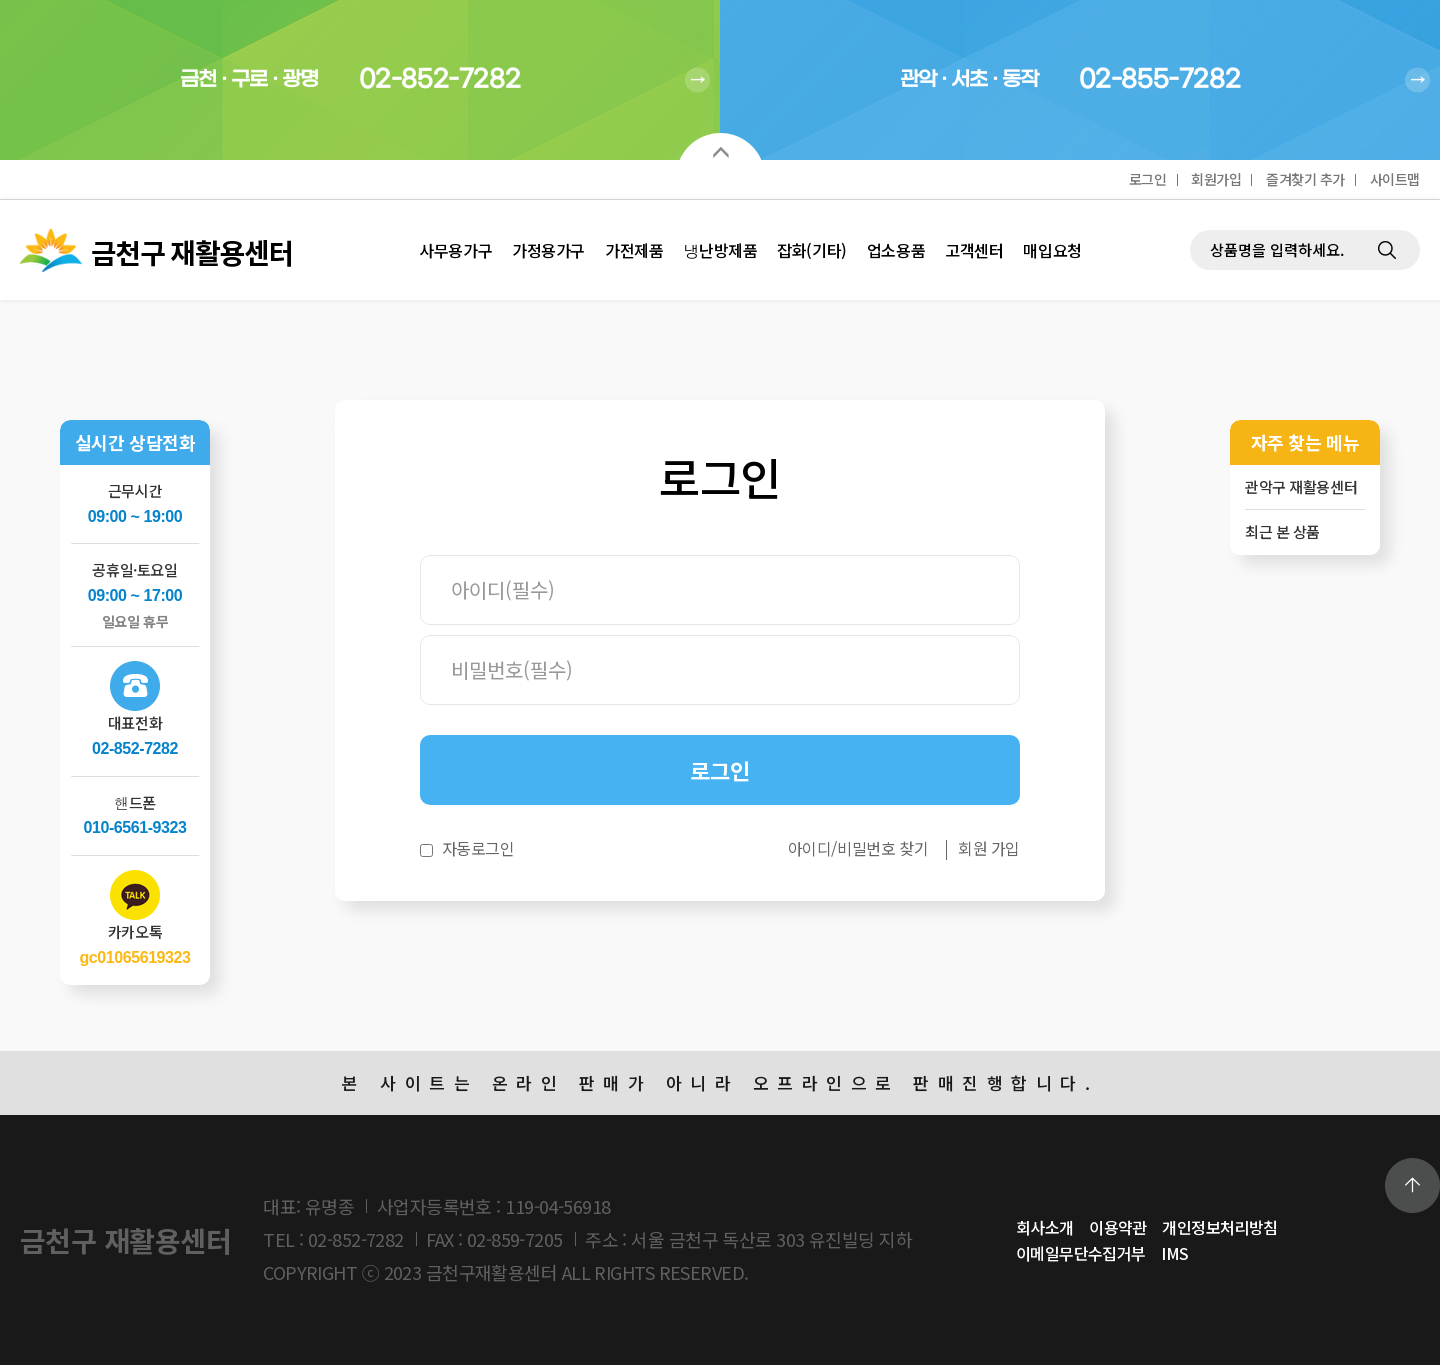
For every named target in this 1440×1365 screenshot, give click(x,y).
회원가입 (1216, 179)
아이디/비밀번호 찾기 (858, 848)
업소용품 (896, 250)
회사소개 (1045, 1227)
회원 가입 (989, 848)
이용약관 (1118, 1227)
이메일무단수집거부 (1081, 1253)
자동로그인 (478, 848)
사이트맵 (1395, 179)
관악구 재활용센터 (1301, 486)
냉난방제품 (720, 250)
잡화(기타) (811, 250)
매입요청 (1052, 250)
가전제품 (634, 250)
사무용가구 (455, 250)
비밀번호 (420, 555)
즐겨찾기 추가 (1305, 179)
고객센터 (974, 250)
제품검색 (1190, 200)
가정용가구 (548, 250)
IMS (1174, 1253)
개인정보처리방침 (1220, 1227)
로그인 (1148, 179)
